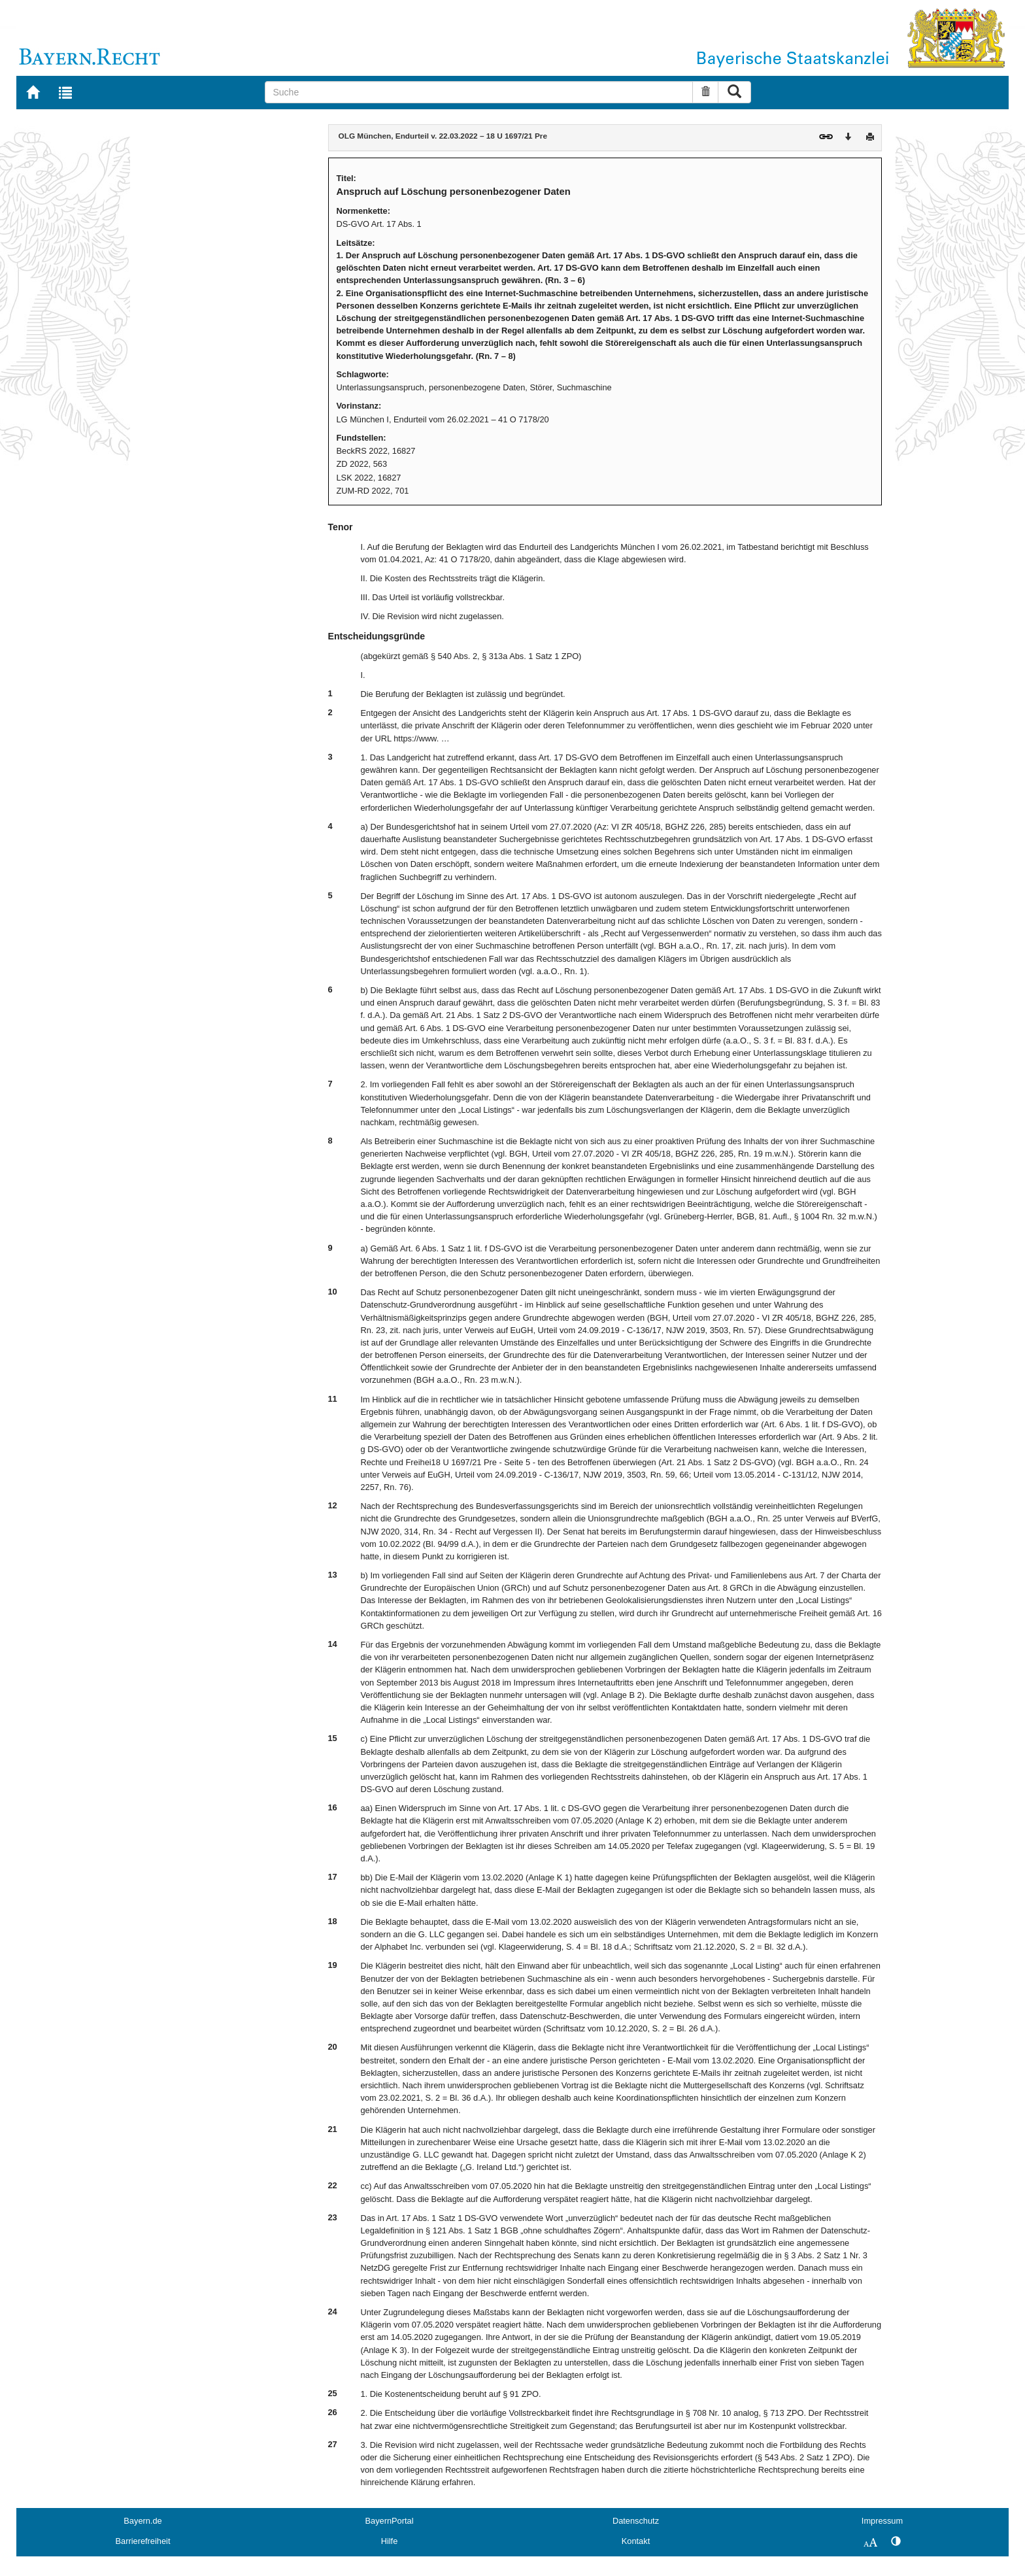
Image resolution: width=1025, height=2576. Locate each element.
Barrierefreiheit (143, 2541)
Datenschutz (636, 2521)
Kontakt (636, 2541)
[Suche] (479, 92)
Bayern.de (142, 2521)
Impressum (882, 2521)
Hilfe (389, 2541)
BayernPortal (389, 2521)
